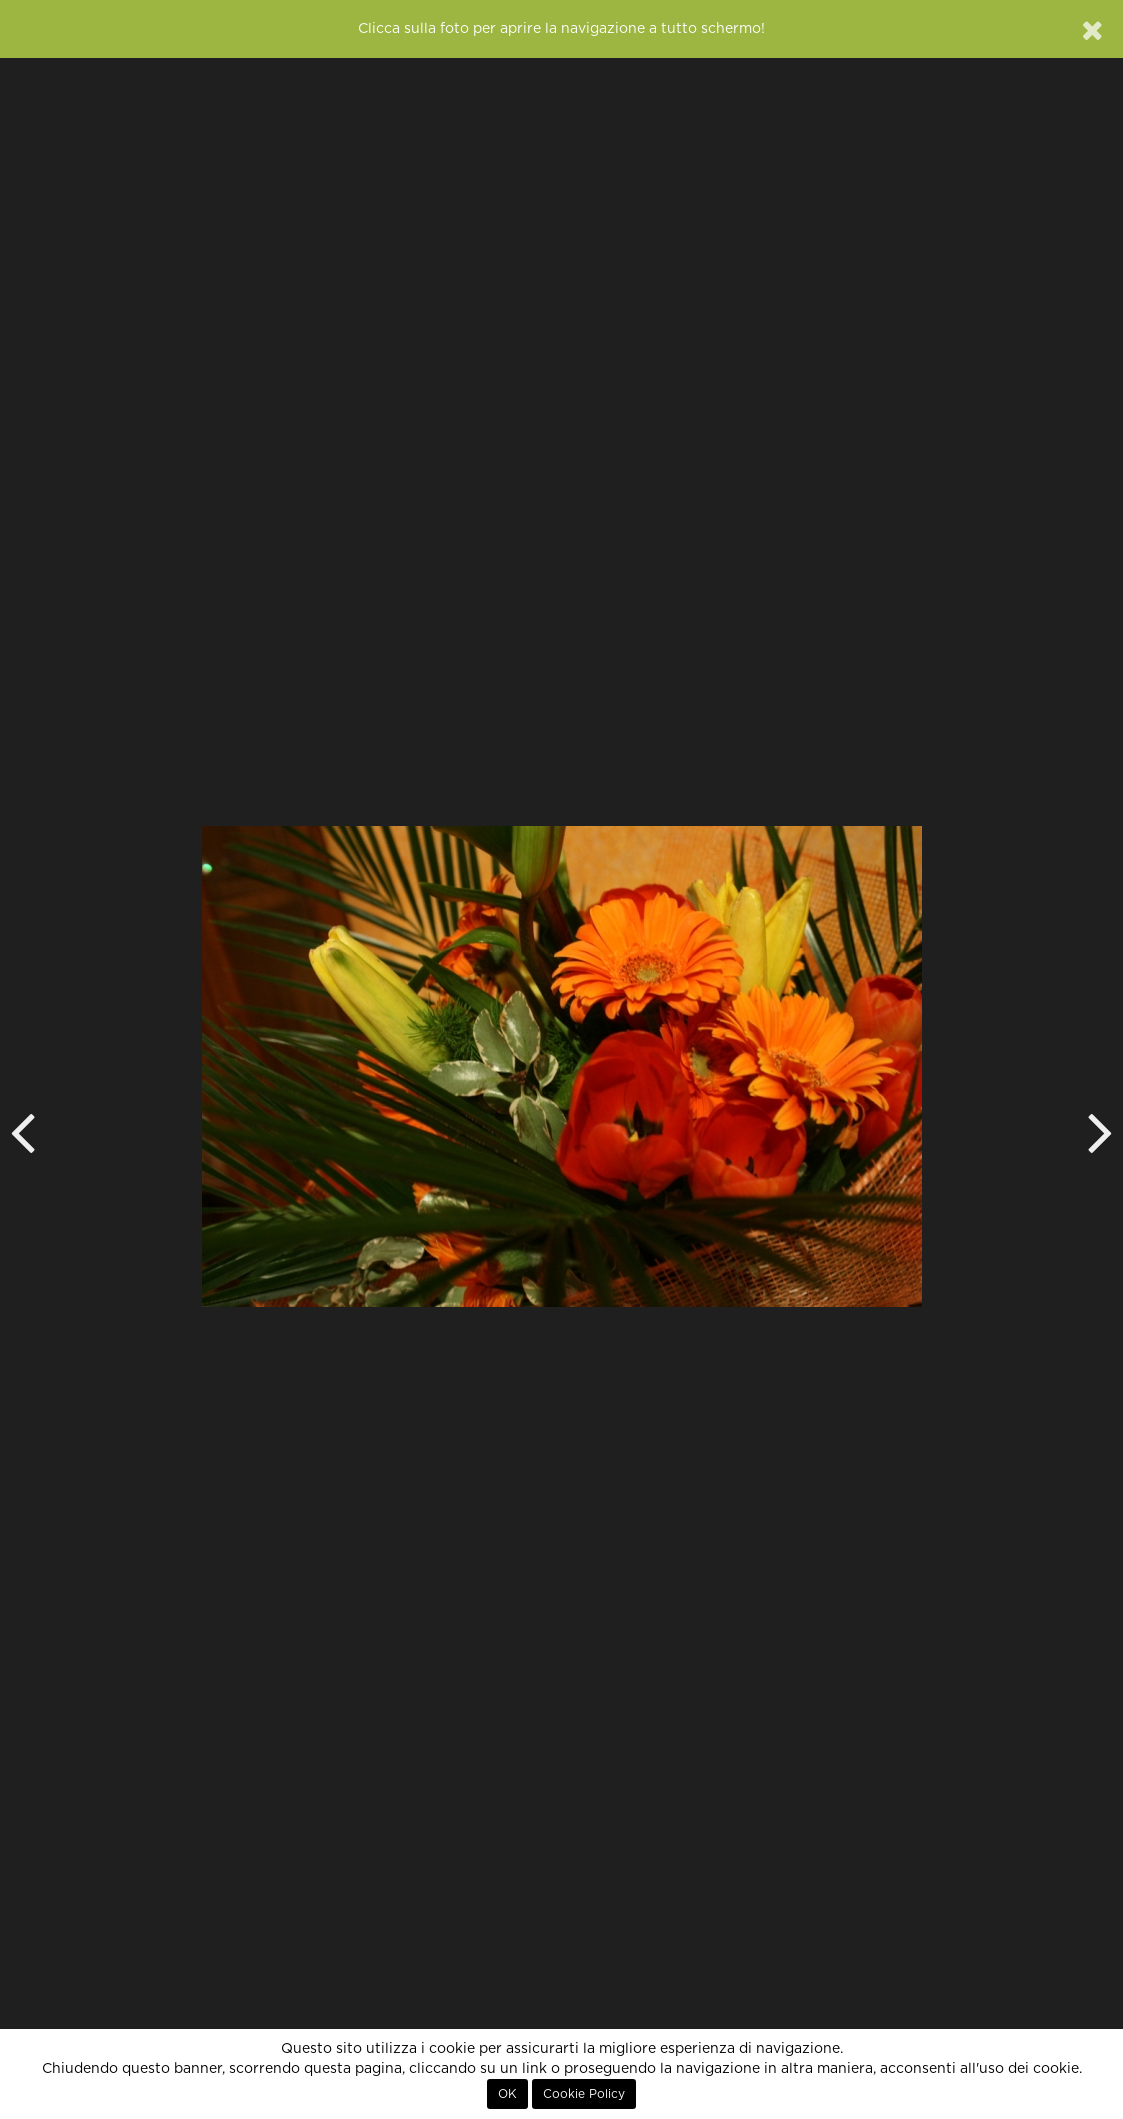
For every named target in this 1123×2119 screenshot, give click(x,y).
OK (507, 2094)
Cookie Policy (584, 2094)
